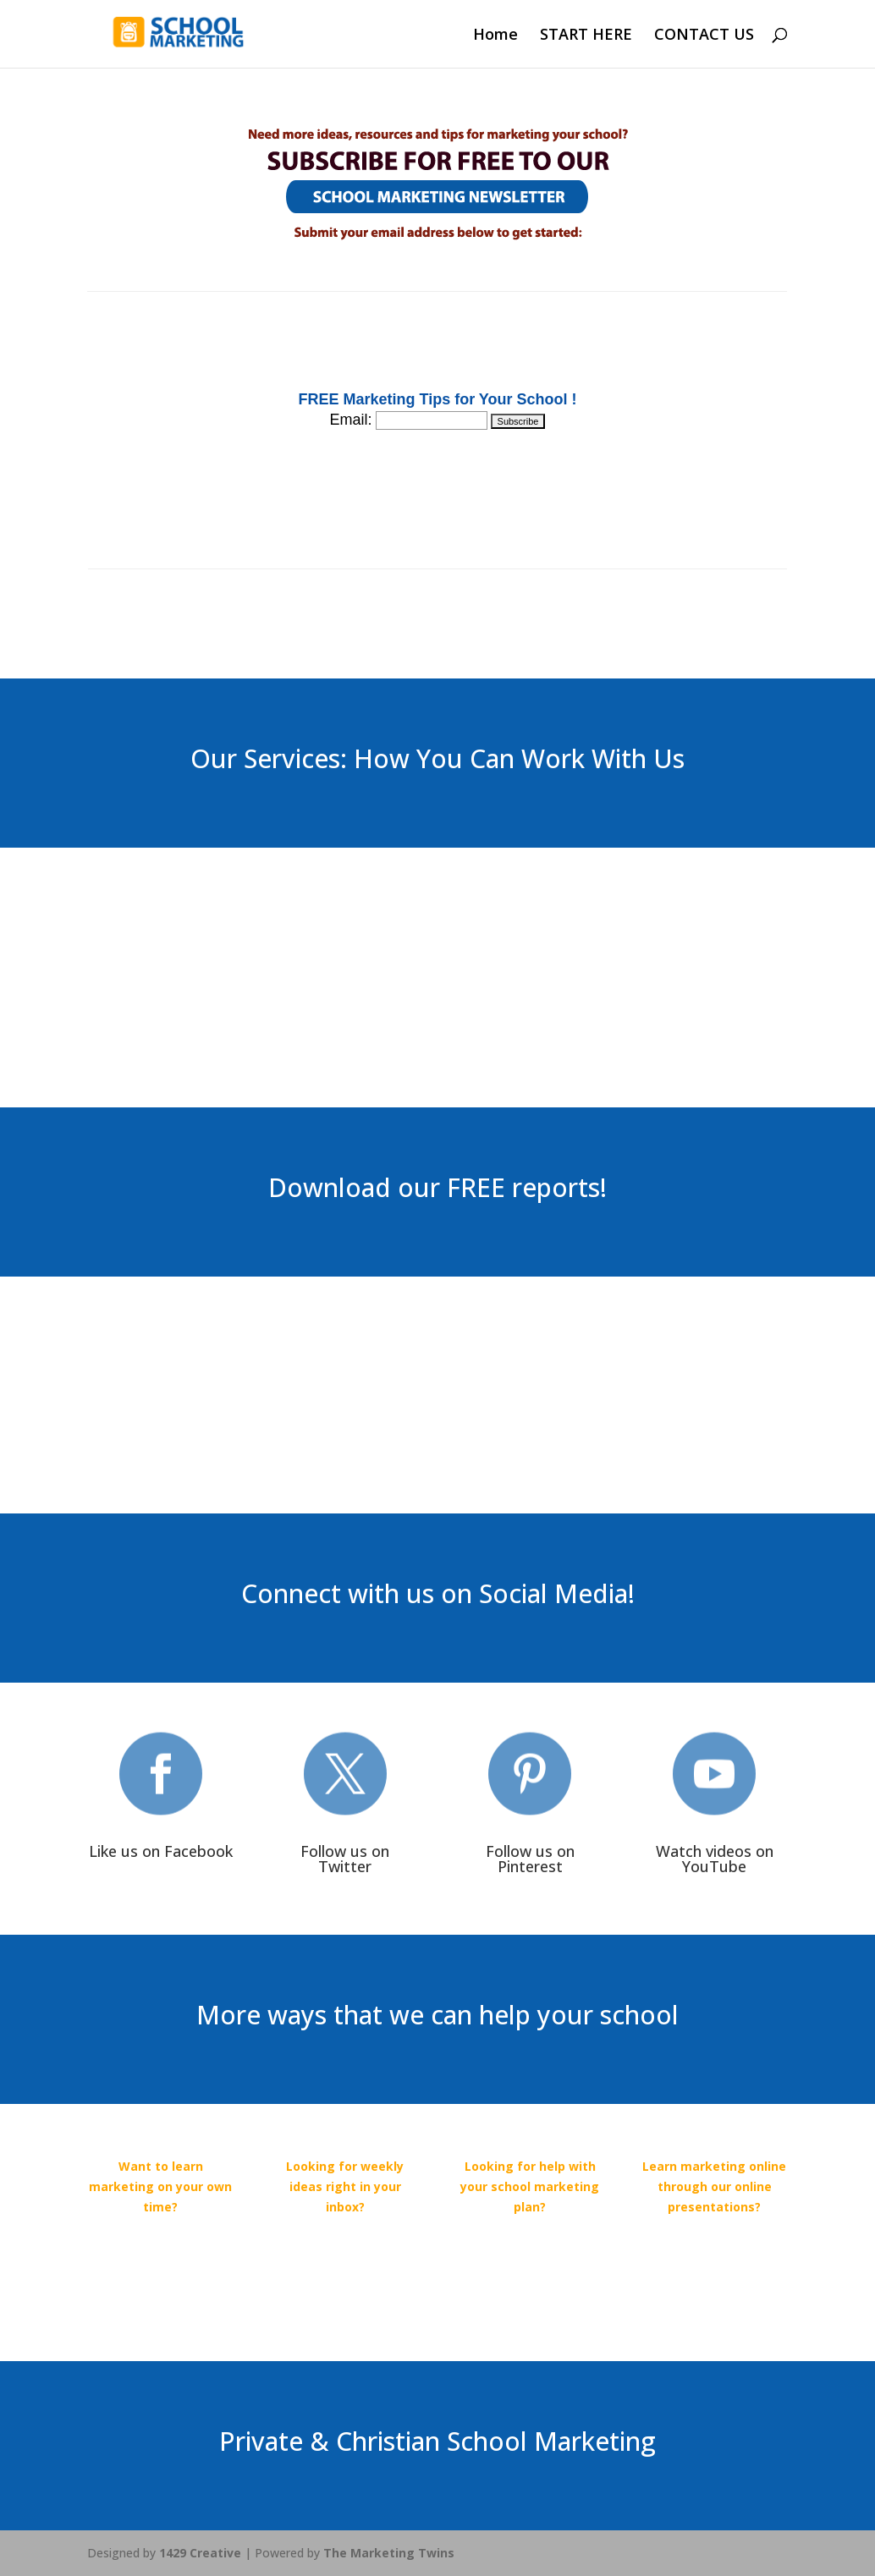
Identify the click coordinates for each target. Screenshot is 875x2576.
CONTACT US (704, 36)
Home (495, 36)
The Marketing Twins (388, 2553)
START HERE (586, 36)
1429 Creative (200, 2553)
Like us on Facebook (161, 1851)
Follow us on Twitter (344, 1858)
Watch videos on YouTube (714, 1858)
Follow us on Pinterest (530, 1858)
